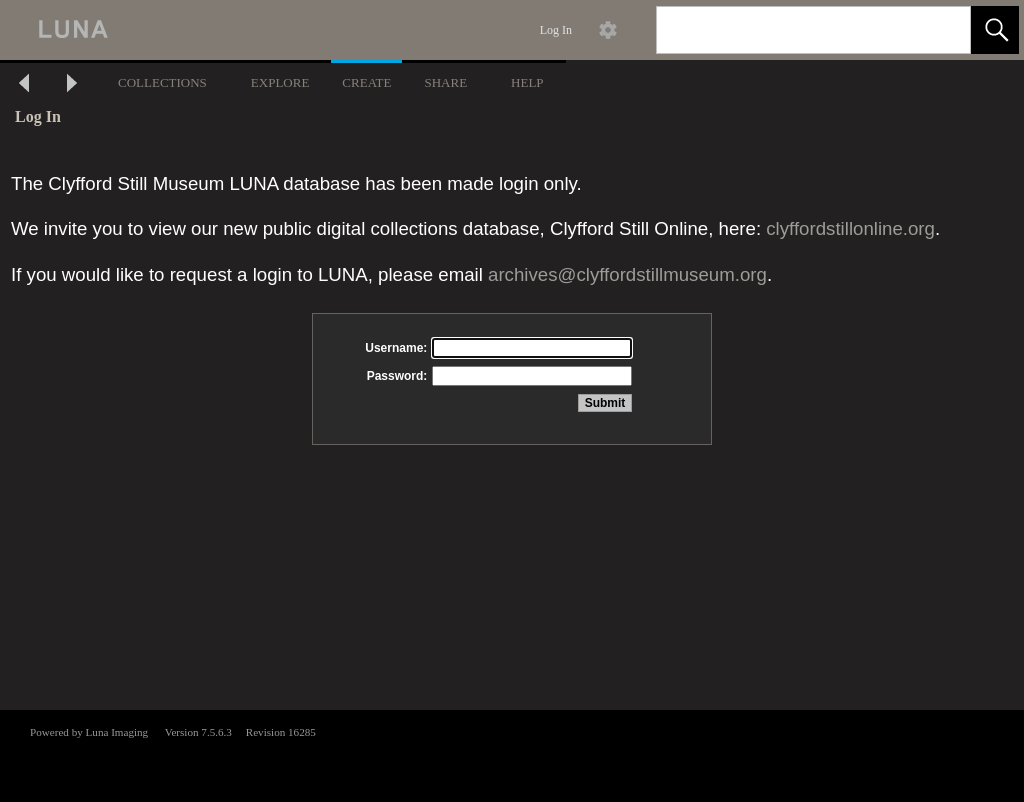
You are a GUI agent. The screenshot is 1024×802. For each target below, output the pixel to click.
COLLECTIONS (162, 82)
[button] (995, 30)
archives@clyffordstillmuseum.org (627, 274)
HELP (527, 82)
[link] (939, 29)
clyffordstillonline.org (850, 228)
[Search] (790, 30)
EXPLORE (280, 82)
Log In (556, 30)
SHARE (445, 82)
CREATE (366, 82)
